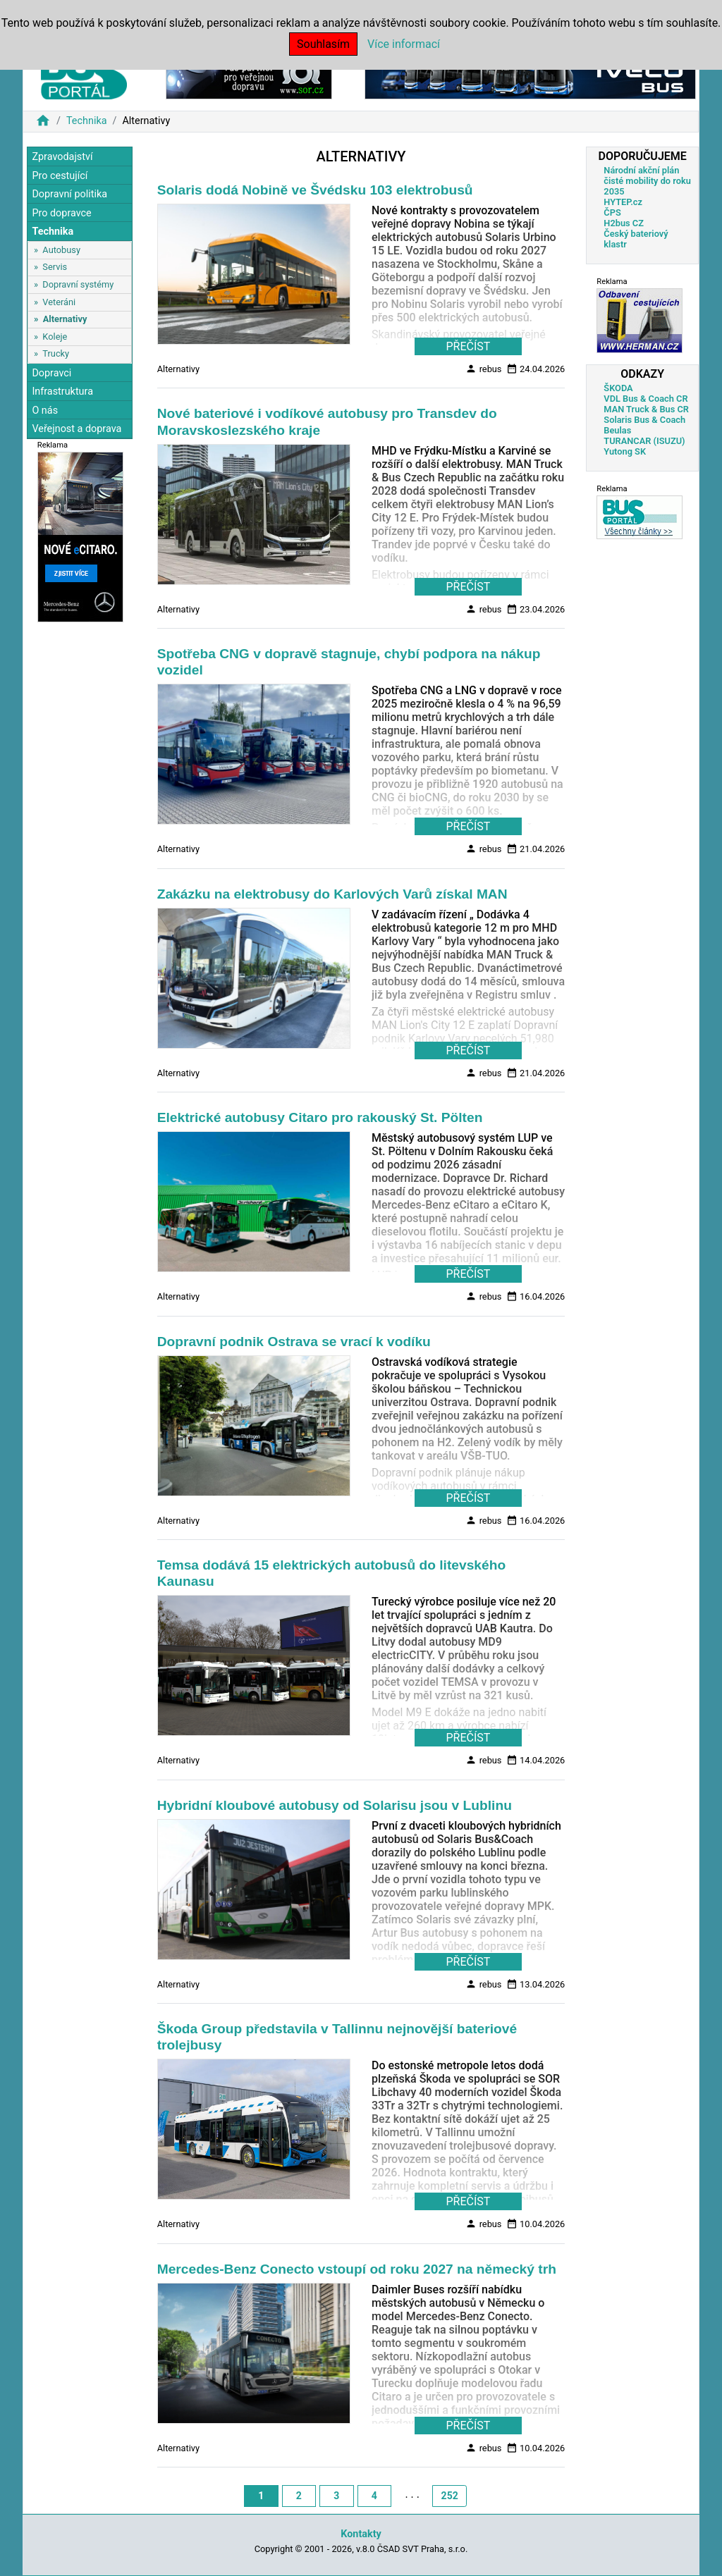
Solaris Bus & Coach (644, 419)
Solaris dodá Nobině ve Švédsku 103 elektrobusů (315, 190)
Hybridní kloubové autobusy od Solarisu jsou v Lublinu (334, 1805)
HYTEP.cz (623, 202)
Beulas (617, 430)
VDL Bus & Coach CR (645, 398)
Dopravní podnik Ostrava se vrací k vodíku (294, 1341)
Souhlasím (323, 44)
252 (449, 2495)
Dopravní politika (69, 194)
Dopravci (51, 373)
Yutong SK (625, 451)
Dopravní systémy (78, 284)
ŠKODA (618, 388)
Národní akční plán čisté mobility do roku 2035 (647, 181)
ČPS (612, 212)
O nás (45, 411)
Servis (54, 266)
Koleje (54, 336)
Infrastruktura (62, 392)
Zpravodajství (62, 157)
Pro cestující (59, 176)
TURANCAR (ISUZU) (644, 441)
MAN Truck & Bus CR (646, 409)
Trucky (55, 353)
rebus (483, 368)
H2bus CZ (624, 223)
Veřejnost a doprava (76, 429)
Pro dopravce (61, 213)
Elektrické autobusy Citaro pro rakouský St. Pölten (320, 1117)
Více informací (403, 44)
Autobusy (61, 250)
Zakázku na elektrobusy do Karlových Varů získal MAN (332, 894)
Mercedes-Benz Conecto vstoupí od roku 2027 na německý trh (356, 2269)
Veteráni (58, 302)
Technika (86, 121)
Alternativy (65, 319)
